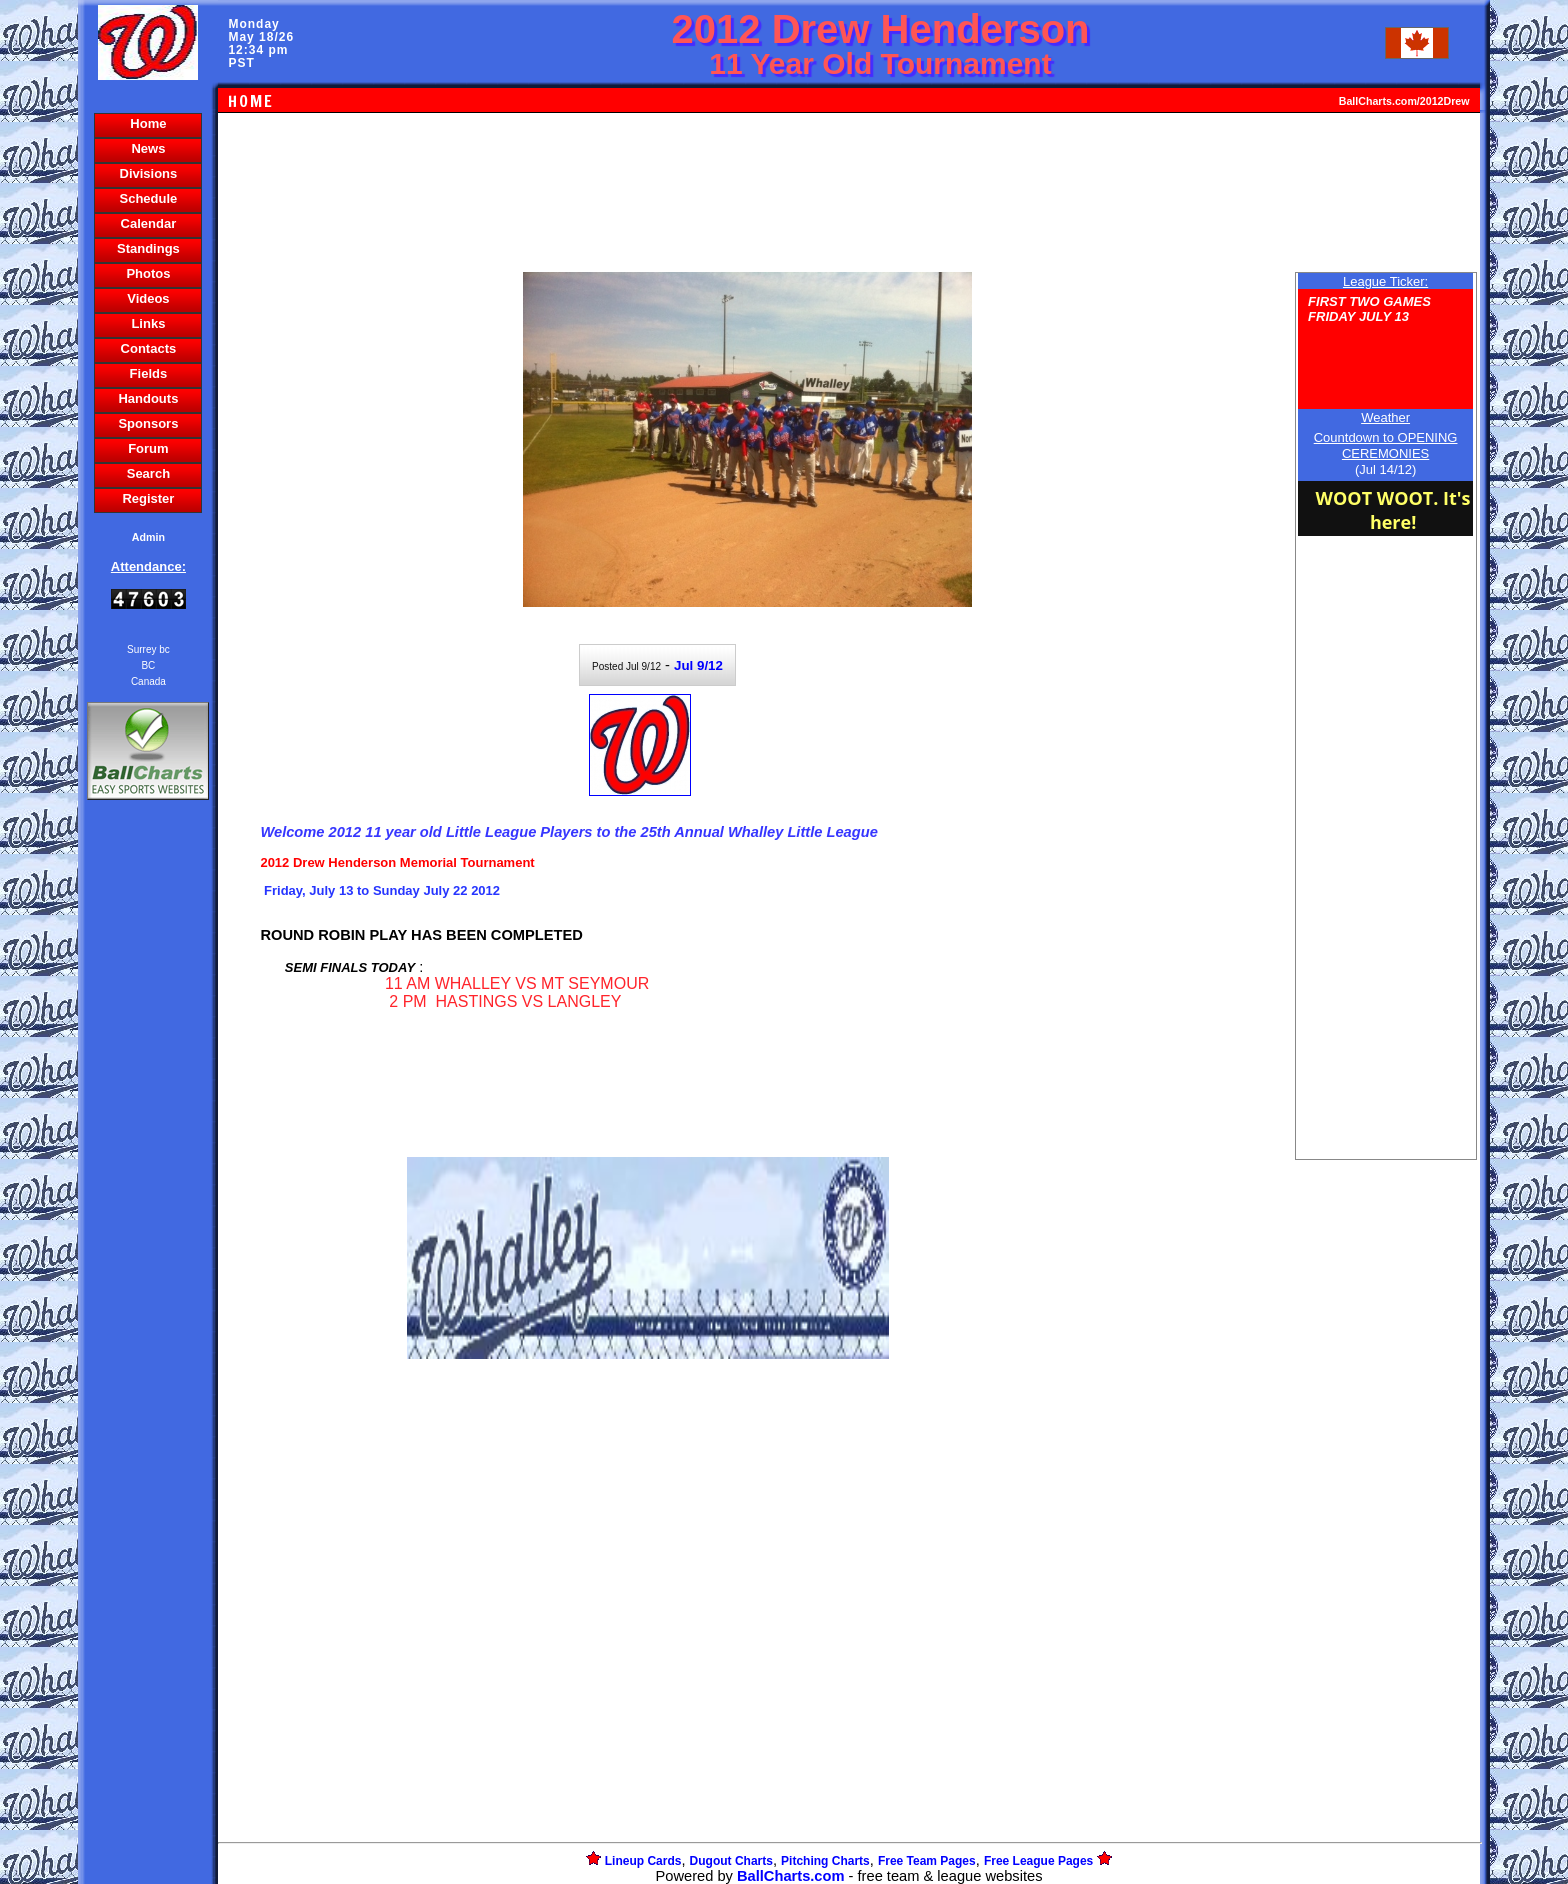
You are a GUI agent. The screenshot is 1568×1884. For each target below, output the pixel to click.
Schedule (149, 198)
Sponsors (148, 423)
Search (148, 473)
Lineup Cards (643, 1861)
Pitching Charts (825, 1861)
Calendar (149, 223)
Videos (148, 298)
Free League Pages (1038, 1861)
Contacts (149, 348)
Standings (148, 248)
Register (148, 498)
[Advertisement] (148, 1149)
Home (148, 123)
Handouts (148, 398)
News (148, 148)
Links (148, 323)
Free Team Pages (927, 1861)
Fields (149, 373)
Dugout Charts (731, 1861)
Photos (148, 273)
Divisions (149, 173)
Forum (148, 448)
